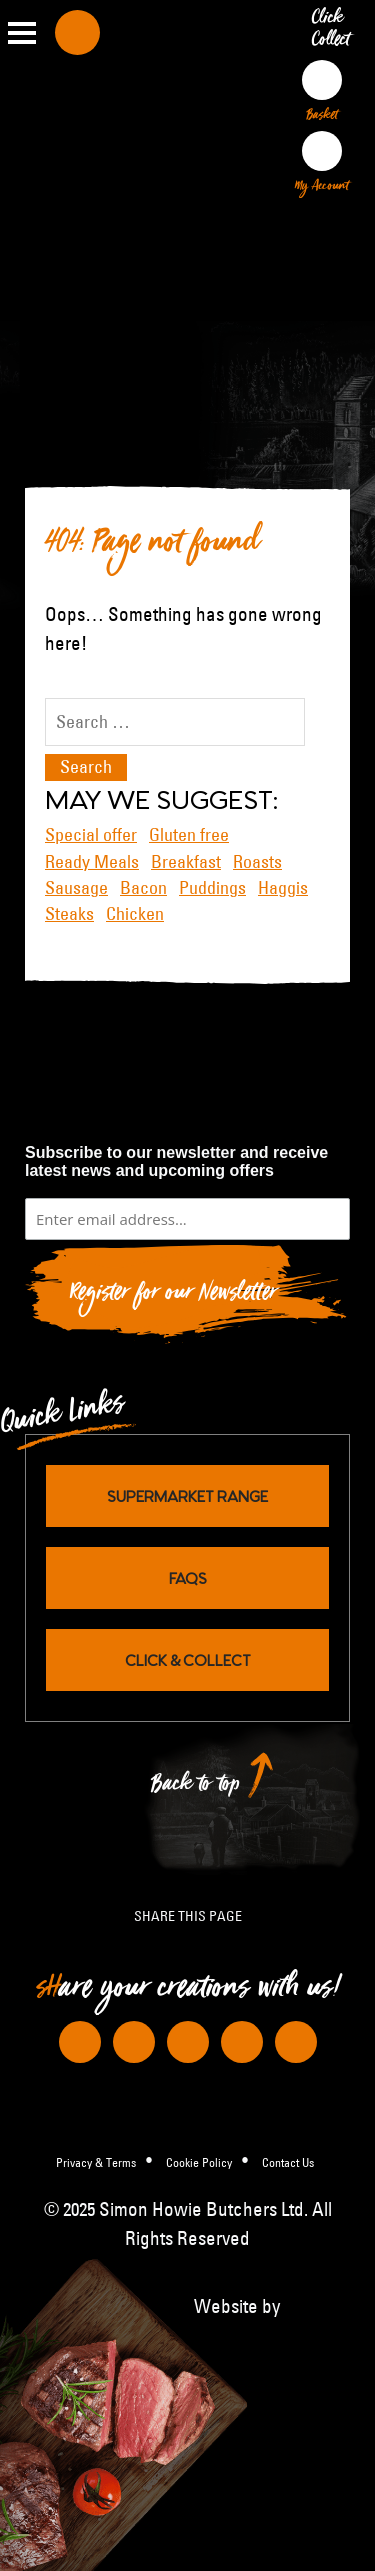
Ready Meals (92, 862)
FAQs (188, 1577)
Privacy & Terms (96, 2162)
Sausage (76, 888)
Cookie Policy (199, 2162)
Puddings (212, 888)
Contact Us (288, 2162)
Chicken (135, 914)
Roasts (257, 862)
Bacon (143, 888)
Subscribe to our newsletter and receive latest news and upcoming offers (176, 1161)
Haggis (283, 888)
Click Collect (334, 32)
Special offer (91, 835)
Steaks (69, 914)
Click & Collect (188, 1659)
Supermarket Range (187, 1495)
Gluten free (189, 835)
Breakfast (186, 862)
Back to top (196, 1788)
